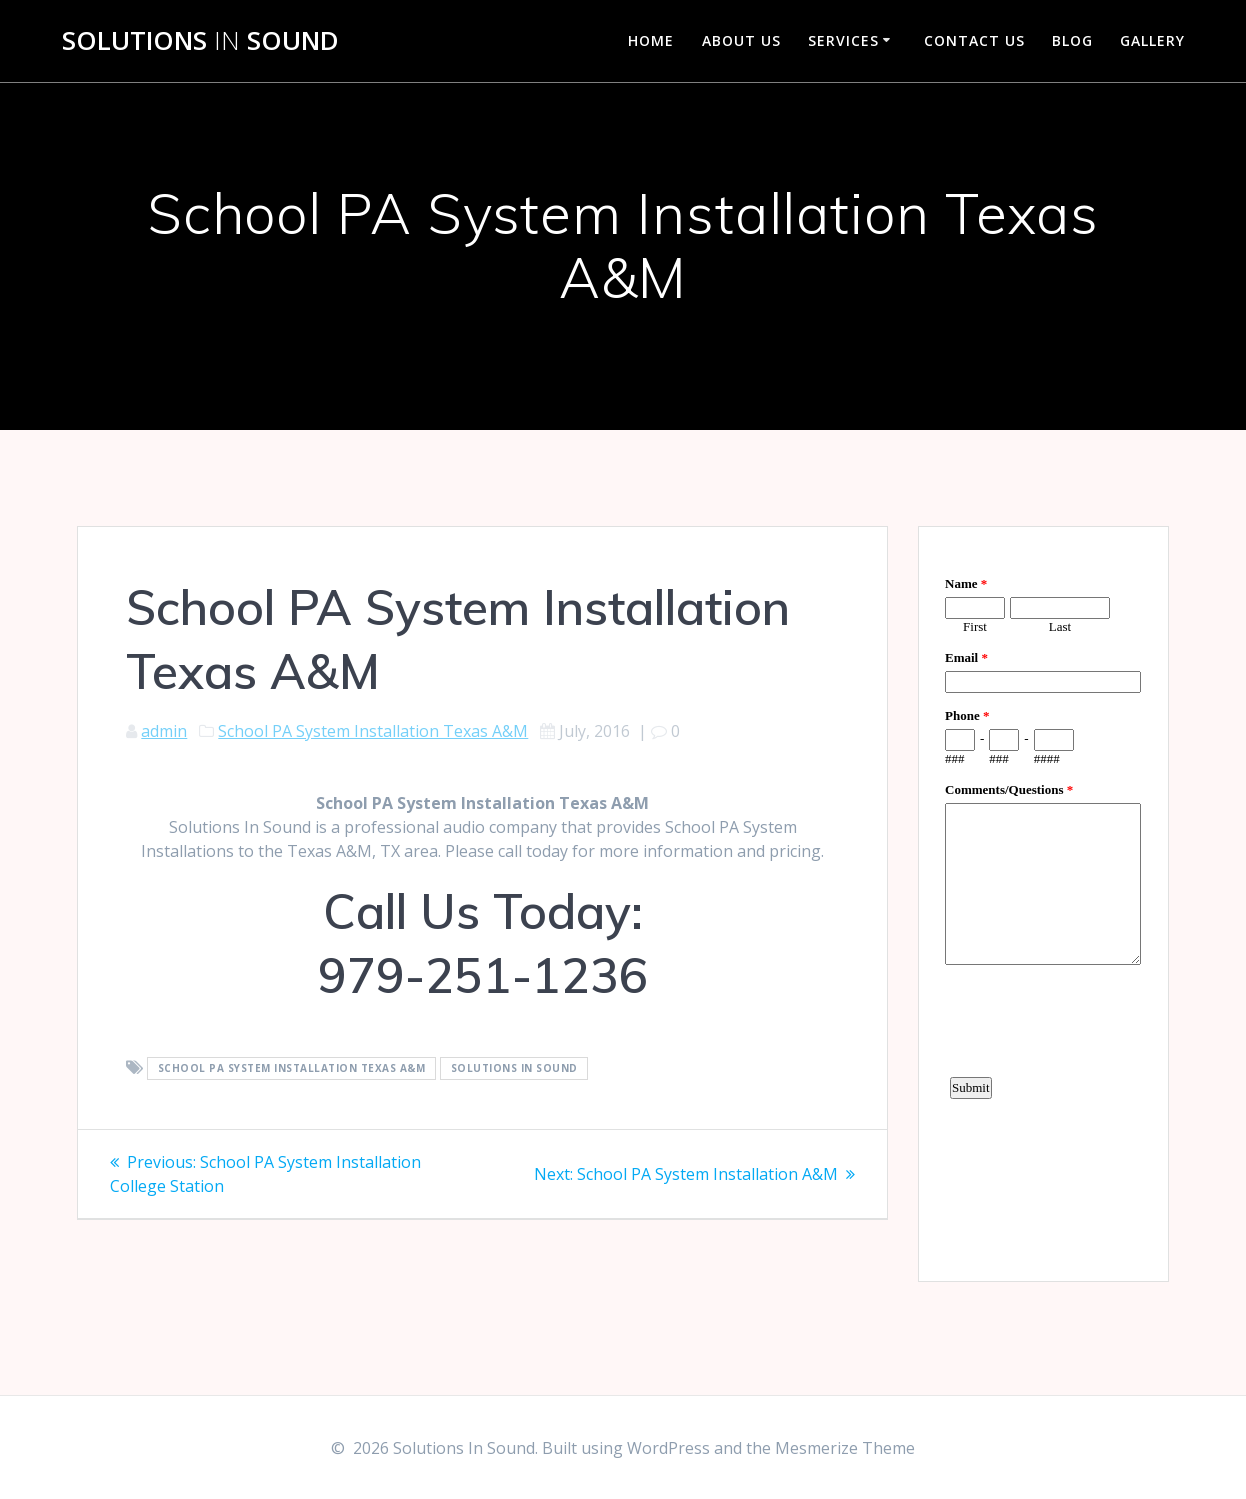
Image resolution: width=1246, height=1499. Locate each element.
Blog (1072, 40)
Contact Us (974, 40)
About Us (741, 40)
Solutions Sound (200, 41)
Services (843, 40)
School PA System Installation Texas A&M (373, 731)
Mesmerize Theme (845, 1448)
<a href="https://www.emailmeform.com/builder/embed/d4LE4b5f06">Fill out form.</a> (1043, 901)
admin (164, 731)
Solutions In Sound (514, 1069)
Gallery (1152, 40)
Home (651, 40)
